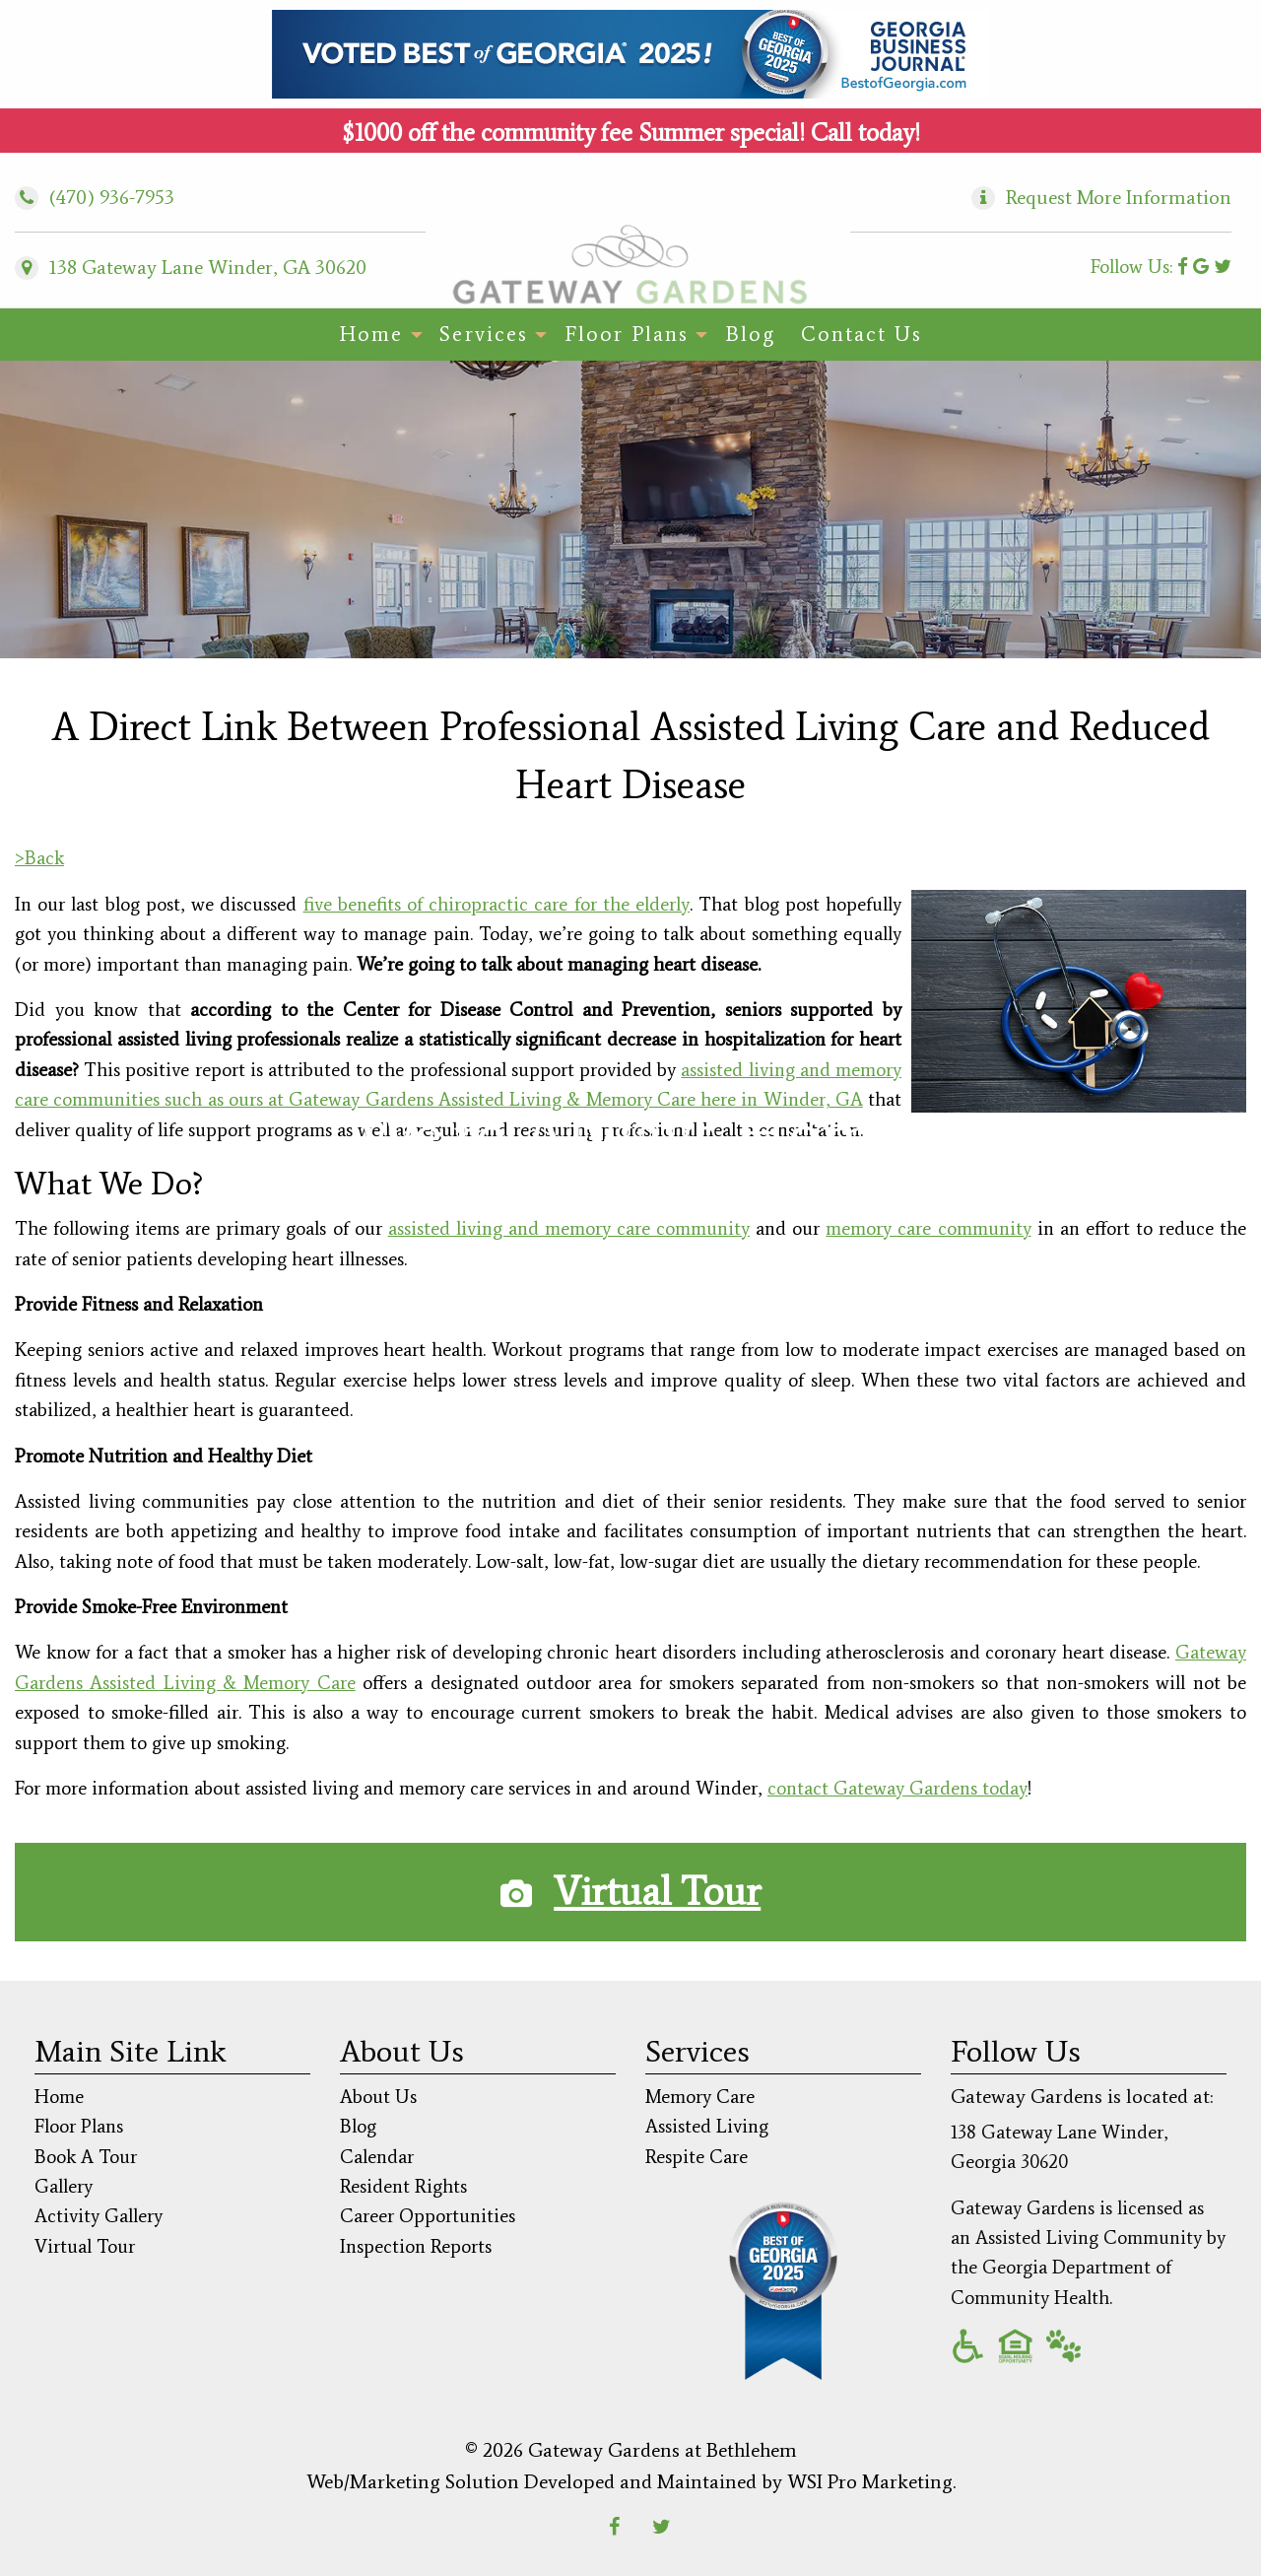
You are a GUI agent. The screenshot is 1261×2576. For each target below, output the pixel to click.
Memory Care (700, 2096)
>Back (39, 858)
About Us (378, 2096)
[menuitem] (376, 334)
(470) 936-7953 (94, 197)
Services (483, 334)
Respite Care (696, 2156)
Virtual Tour (657, 1891)
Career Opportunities (427, 2215)
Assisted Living (706, 2126)
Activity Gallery (98, 2215)
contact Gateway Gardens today (897, 1788)
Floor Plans (626, 334)
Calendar (377, 2156)
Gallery (63, 2186)
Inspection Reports (416, 2246)
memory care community (928, 1228)
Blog (750, 334)
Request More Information (1118, 197)
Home (371, 334)
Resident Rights (403, 2186)
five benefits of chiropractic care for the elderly (497, 904)
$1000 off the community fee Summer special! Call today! (631, 132)
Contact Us (861, 334)
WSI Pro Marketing (870, 2481)
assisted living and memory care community (569, 1228)
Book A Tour (85, 2156)
